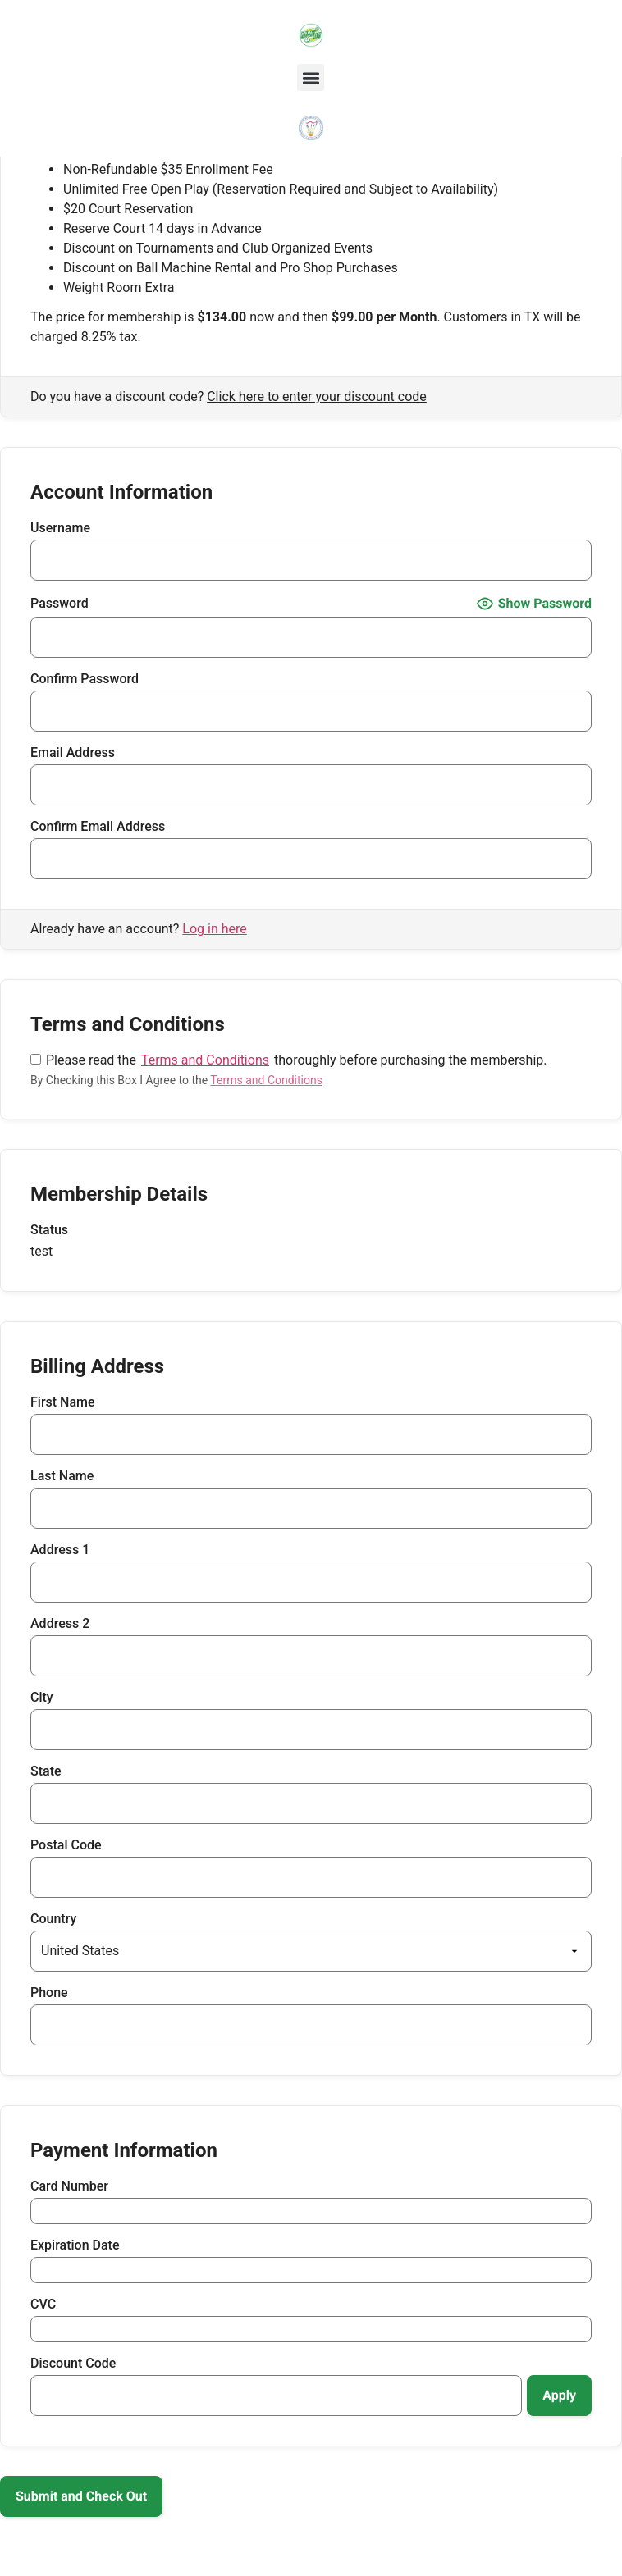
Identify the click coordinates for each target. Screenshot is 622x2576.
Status (49, 1230)
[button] (310, 77)
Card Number (69, 2186)
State (46, 1771)
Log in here (214, 929)
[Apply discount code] (559, 2395)
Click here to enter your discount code (317, 396)
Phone (49, 1992)
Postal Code (66, 1845)
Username (60, 528)
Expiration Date (75, 2245)
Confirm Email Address (97, 826)
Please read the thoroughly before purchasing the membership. (288, 1060)
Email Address (72, 752)
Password (59, 603)
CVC (43, 2304)
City (41, 1697)
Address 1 (59, 1550)
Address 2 (59, 1623)
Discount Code (73, 2363)
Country (53, 1919)
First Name (62, 1402)
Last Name (62, 1476)
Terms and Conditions (205, 1060)
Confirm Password (84, 679)
